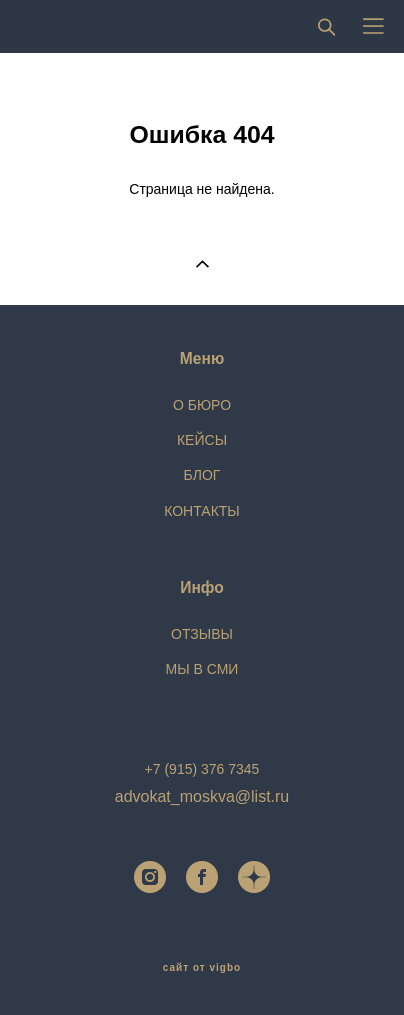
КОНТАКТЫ (202, 511)
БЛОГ (202, 475)
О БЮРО (202, 405)
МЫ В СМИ (202, 669)
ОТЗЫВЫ (202, 634)
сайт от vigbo (202, 968)
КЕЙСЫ (202, 440)
